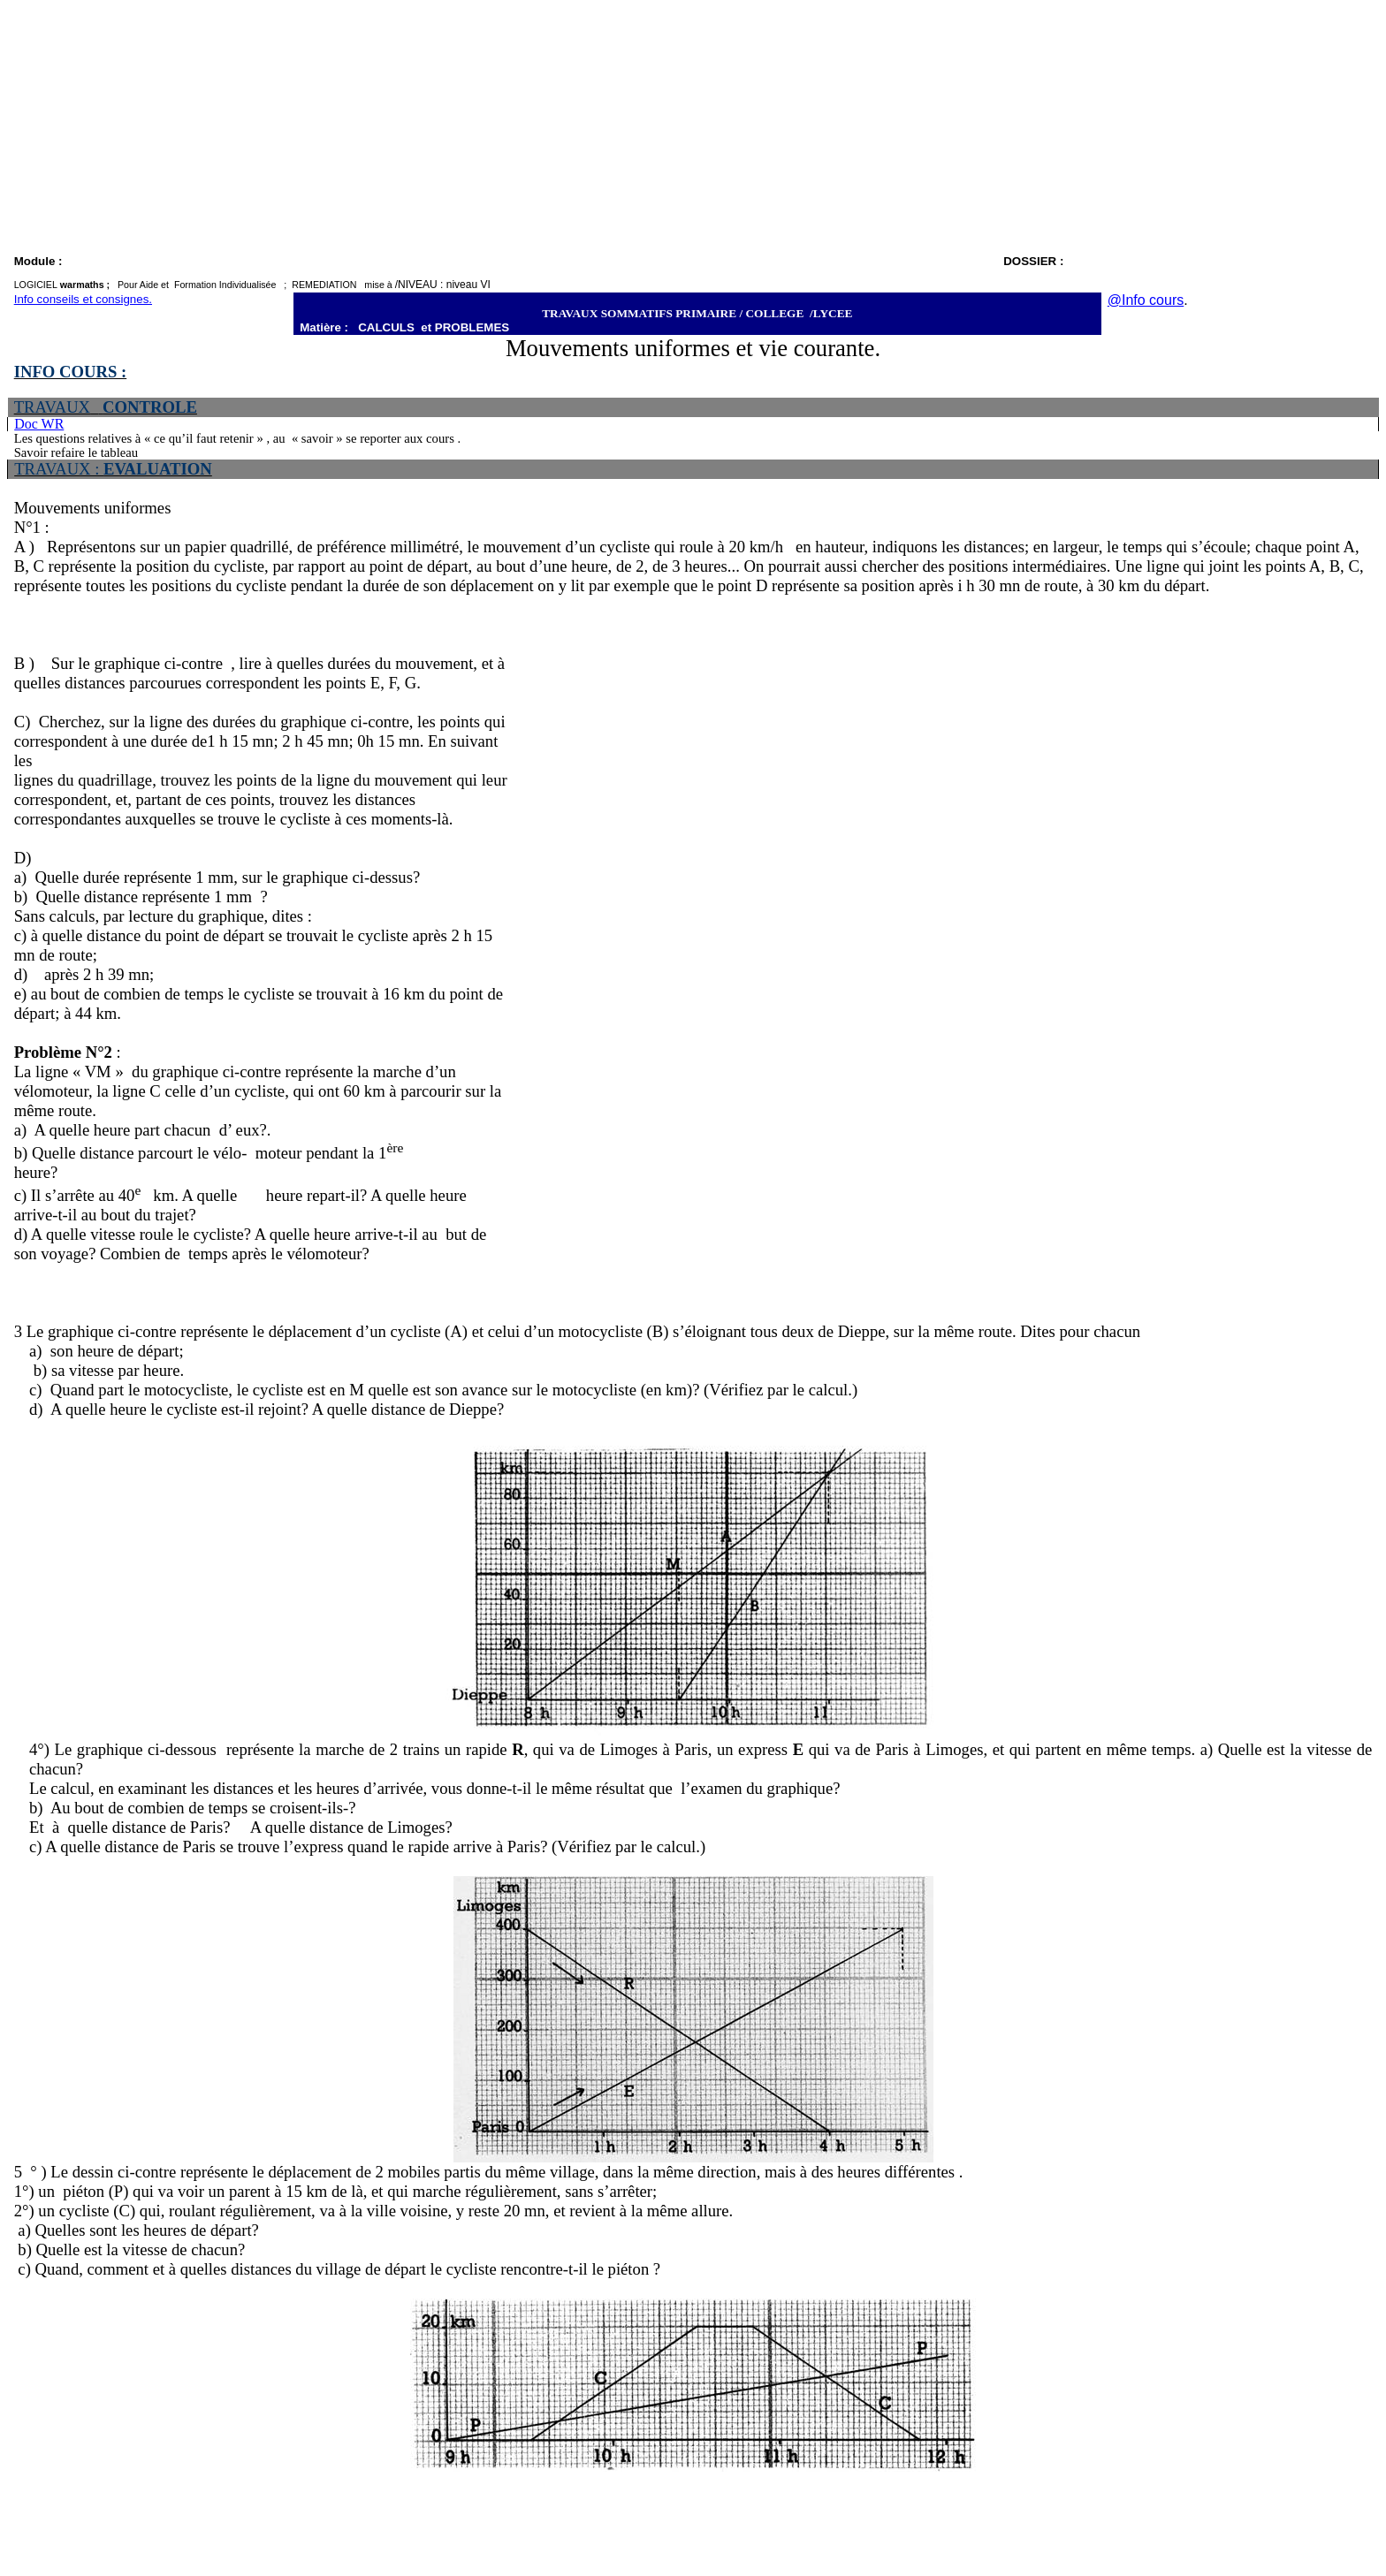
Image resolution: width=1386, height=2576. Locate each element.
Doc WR (39, 423)
